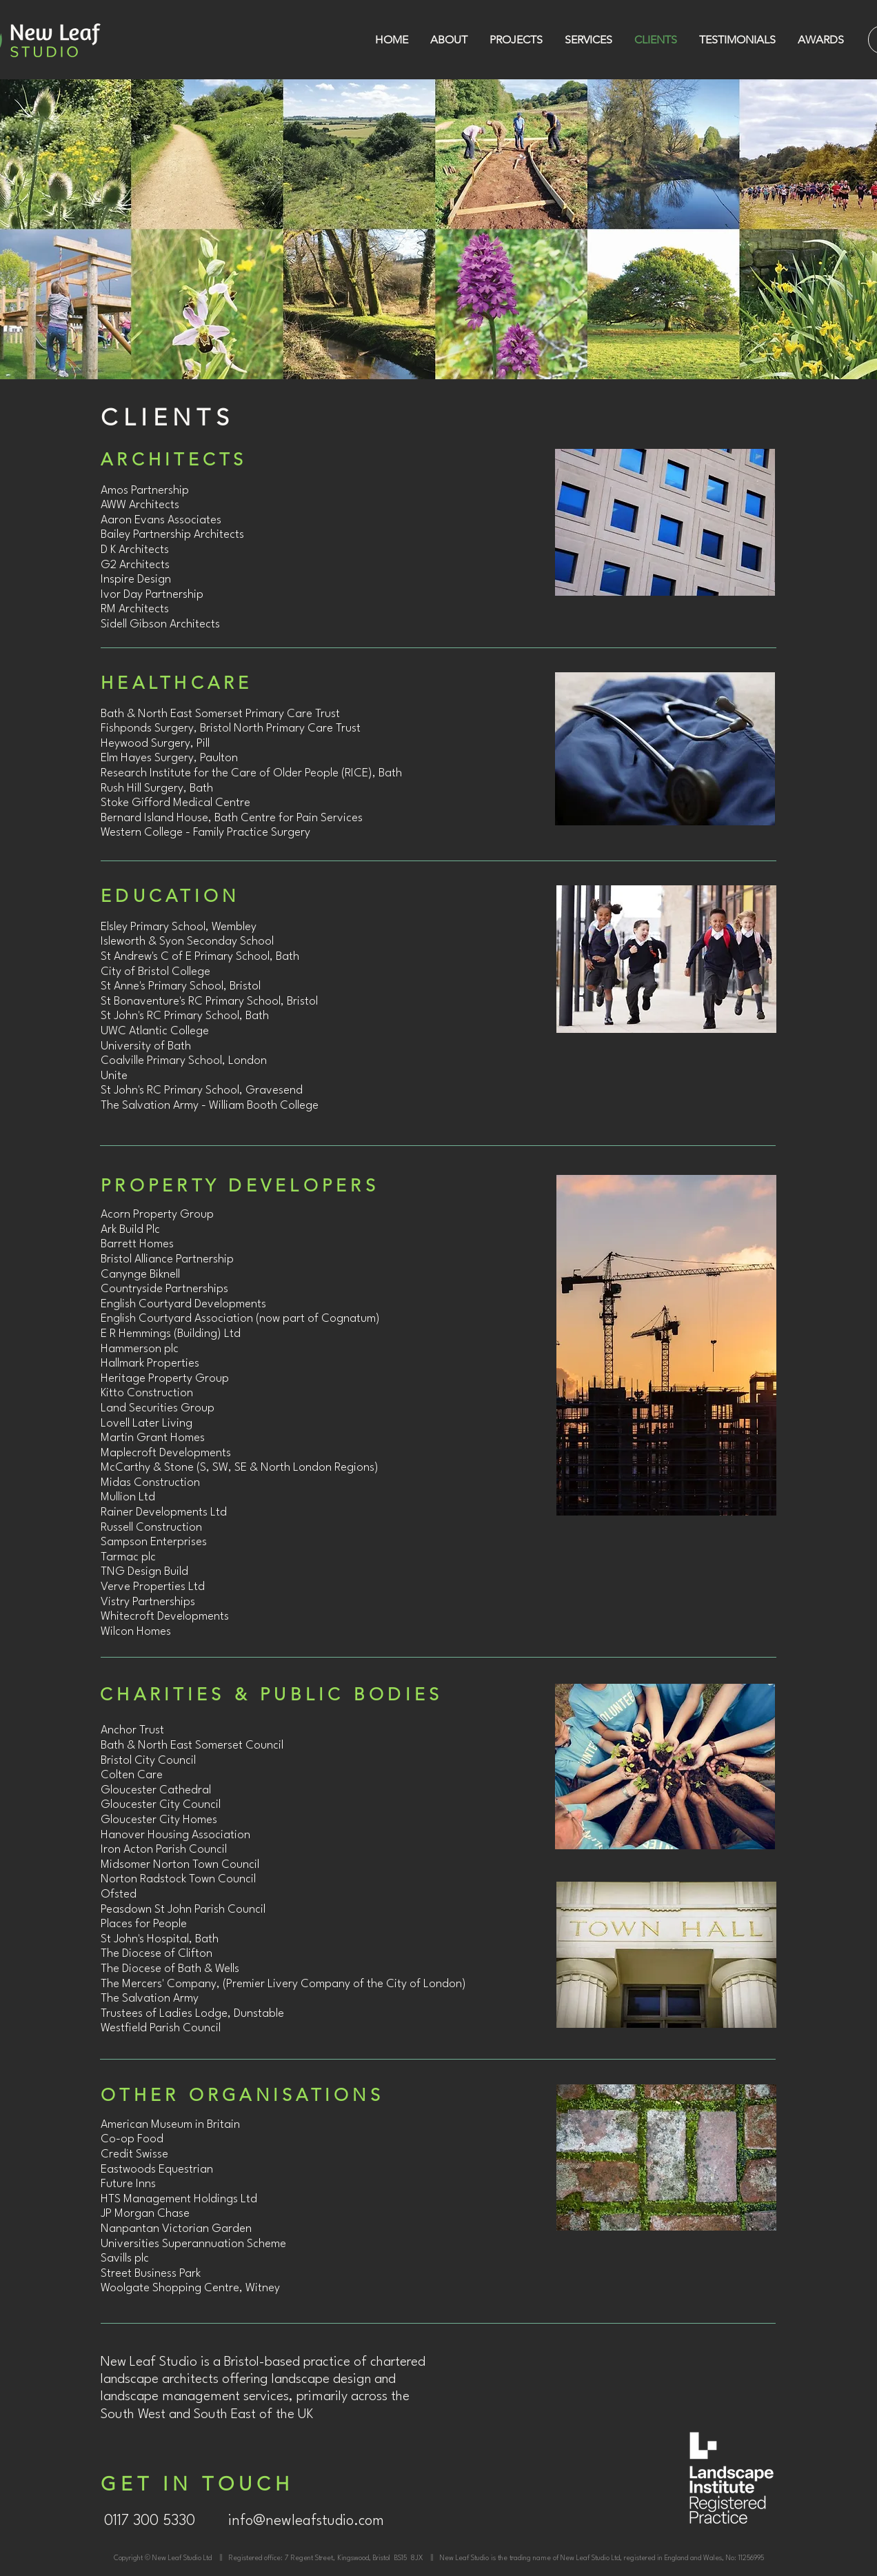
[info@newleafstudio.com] (306, 2521)
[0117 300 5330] (149, 2521)
